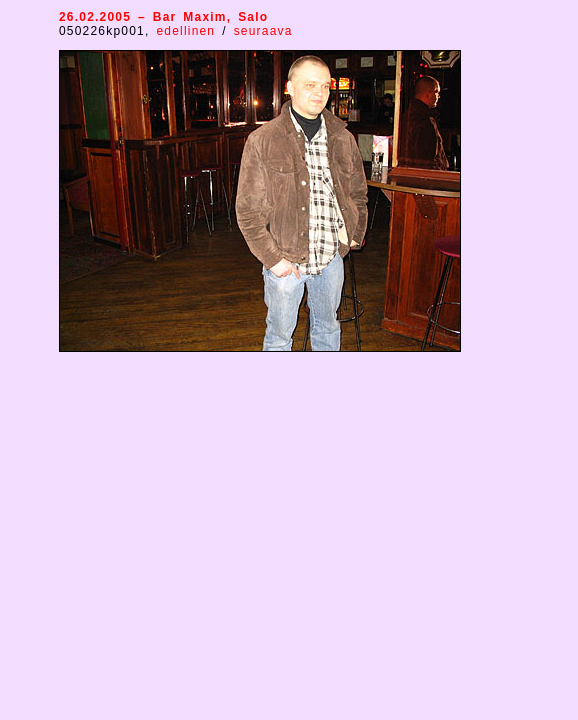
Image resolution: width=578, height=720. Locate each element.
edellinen (189, 31)
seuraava (263, 31)
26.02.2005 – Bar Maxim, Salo (163, 17)
